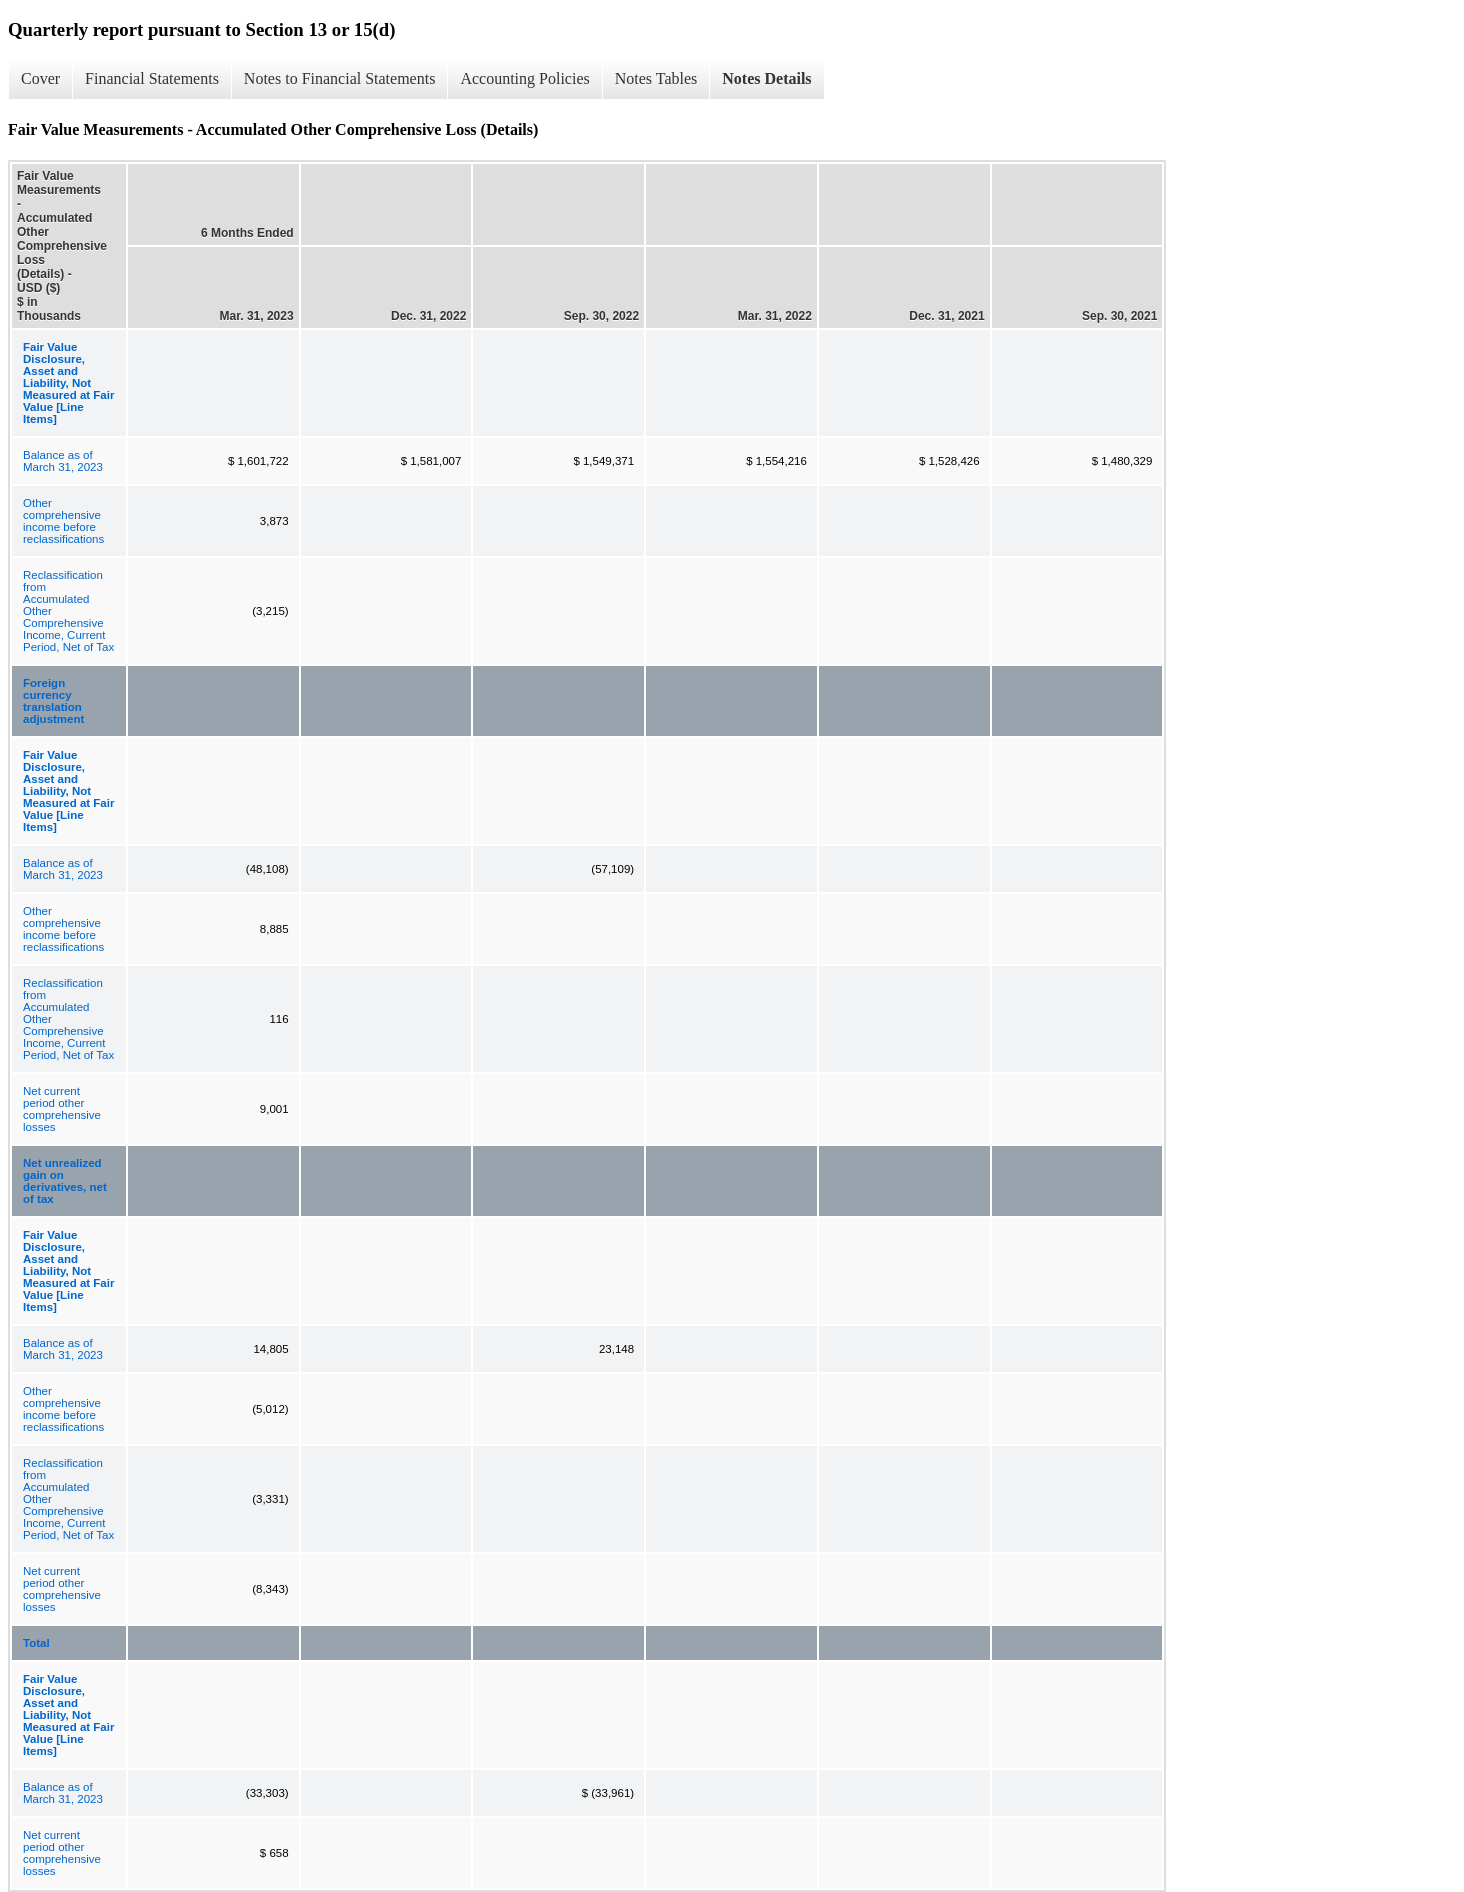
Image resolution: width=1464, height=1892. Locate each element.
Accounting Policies (524, 78)
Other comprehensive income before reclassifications (63, 521)
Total (36, 1643)
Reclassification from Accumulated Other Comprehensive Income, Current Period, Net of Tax (68, 611)
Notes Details (766, 78)
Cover (40, 78)
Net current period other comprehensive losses (62, 1109)
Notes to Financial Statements (340, 78)
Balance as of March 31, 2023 (63, 461)
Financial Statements (152, 78)
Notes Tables (656, 78)
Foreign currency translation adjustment (53, 701)
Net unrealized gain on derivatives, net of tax (65, 1181)
